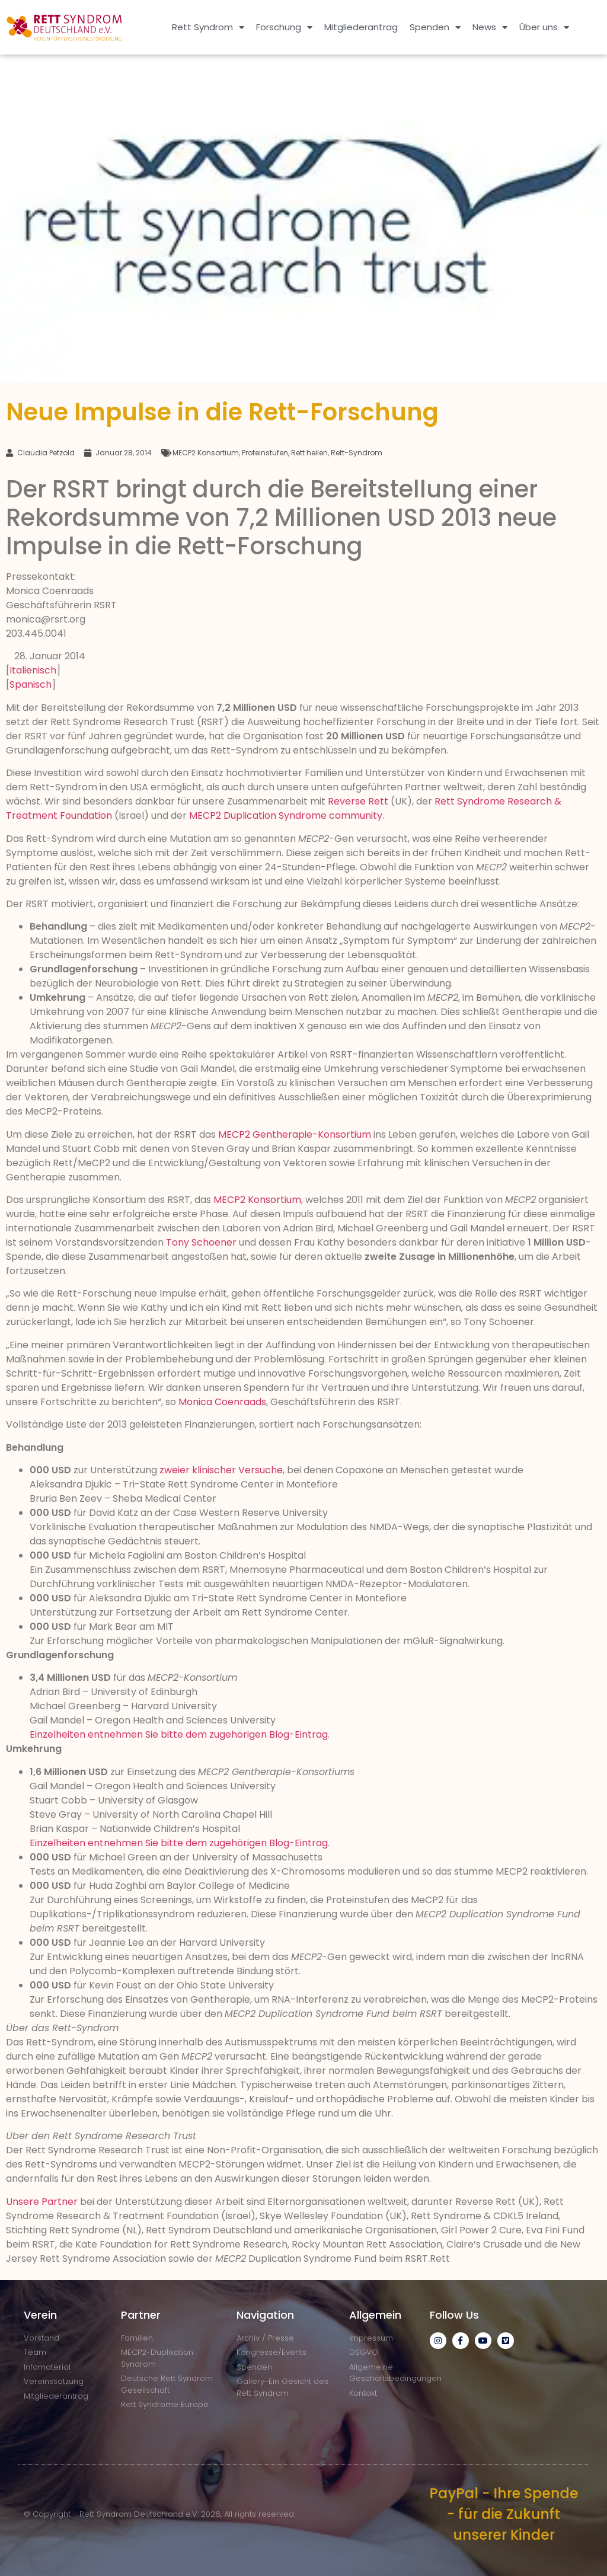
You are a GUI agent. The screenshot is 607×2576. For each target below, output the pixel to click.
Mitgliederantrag (361, 27)
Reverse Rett (358, 801)
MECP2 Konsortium (205, 453)
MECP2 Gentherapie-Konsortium (294, 1134)
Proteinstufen (265, 453)
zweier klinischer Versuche (221, 1470)
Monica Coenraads (222, 1402)
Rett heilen (309, 453)
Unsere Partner (42, 2201)
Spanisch (30, 684)
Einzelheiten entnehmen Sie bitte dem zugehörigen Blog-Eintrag (179, 1734)
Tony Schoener (201, 1242)
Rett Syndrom (208, 27)
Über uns (544, 27)
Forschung (284, 27)
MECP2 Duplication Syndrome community (285, 815)
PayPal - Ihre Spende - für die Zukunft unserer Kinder (503, 2514)
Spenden (435, 27)
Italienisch (32, 670)
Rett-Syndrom (356, 453)
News (489, 27)
